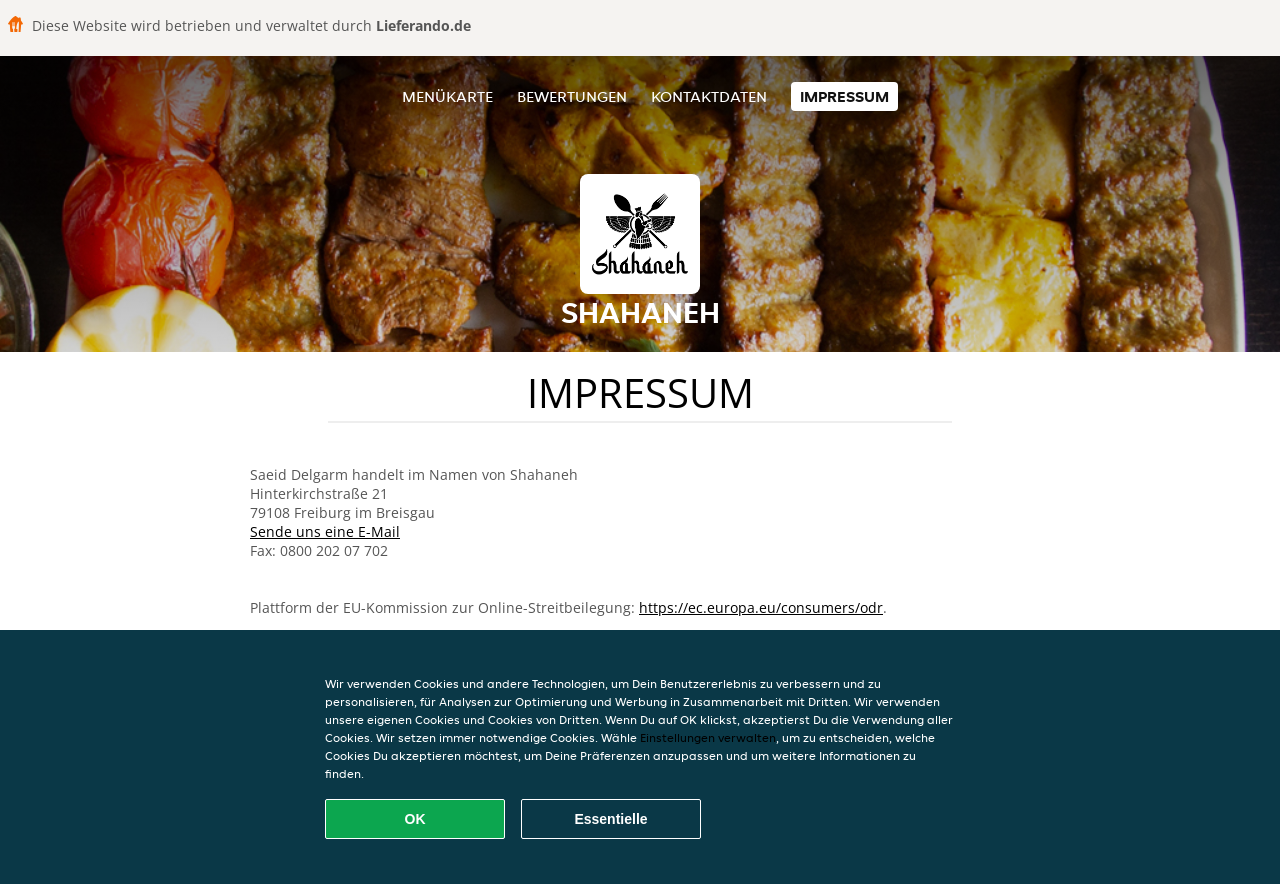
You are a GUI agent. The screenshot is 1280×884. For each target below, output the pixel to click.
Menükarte (447, 96)
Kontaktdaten (709, 96)
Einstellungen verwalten (708, 737)
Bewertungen (572, 96)
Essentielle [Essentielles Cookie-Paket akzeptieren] (610, 819)
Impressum (844, 96)
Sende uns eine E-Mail (325, 531)
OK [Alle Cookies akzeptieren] (415, 819)
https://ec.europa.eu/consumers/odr (761, 607)
